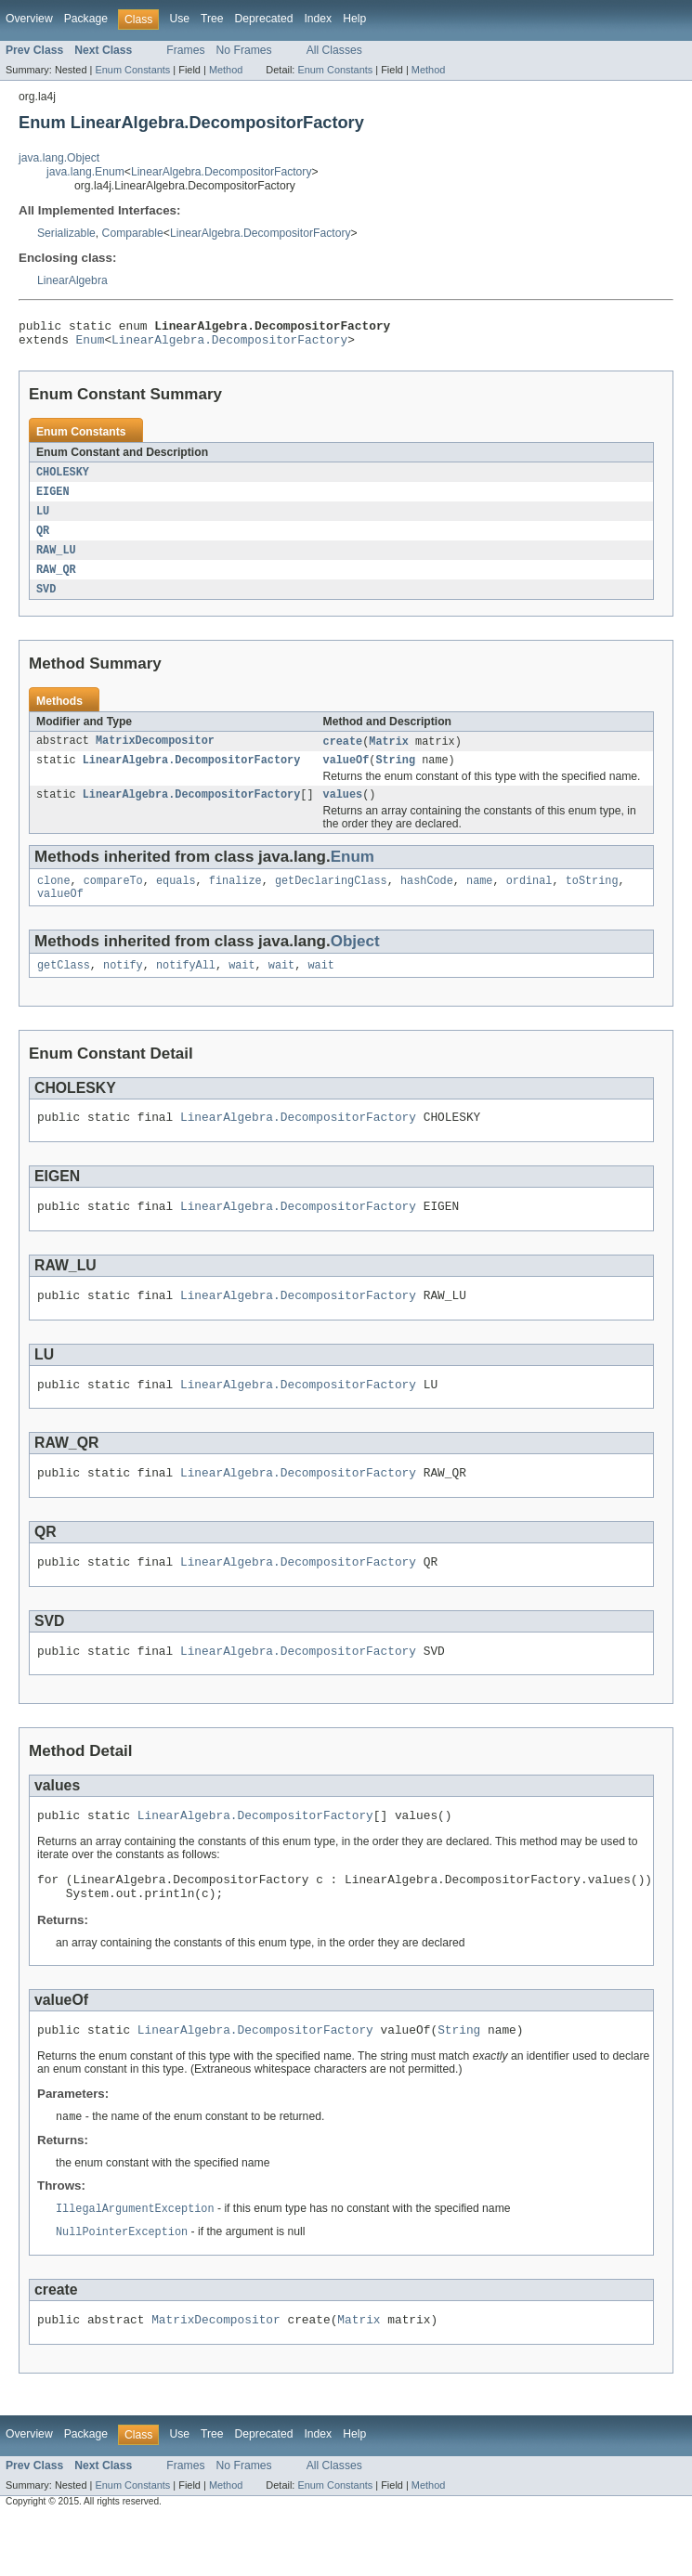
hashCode (426, 898)
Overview (29, 18)
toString (592, 898)
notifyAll (185, 987)
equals (176, 898)
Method (225, 69)
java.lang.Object (59, 157)
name (479, 898)
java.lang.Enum (85, 171)
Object (355, 961)
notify (123, 987)
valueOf (345, 774)
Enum (90, 344)
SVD (46, 600)
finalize (235, 898)
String (395, 774)
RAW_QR (56, 580)
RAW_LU (56, 560)
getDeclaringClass (331, 898)
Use (179, 18)
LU (42, 519)
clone (54, 898)
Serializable (66, 233)
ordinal (529, 898)
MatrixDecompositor (155, 754)
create (342, 754)
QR (42, 539)
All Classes (334, 50)
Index (318, 18)
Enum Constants (132, 69)
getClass (63, 987)
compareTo (113, 898)
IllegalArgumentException (135, 2263)
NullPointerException (122, 2287)
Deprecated (264, 18)
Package (86, 18)
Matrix (389, 754)
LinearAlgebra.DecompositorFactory (221, 171)
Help (354, 18)
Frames (185, 50)
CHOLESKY (62, 478)
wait (241, 987)
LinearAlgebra (72, 280)
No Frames (244, 50)
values (342, 810)
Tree (212, 18)
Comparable (132, 233)
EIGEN (53, 498)
